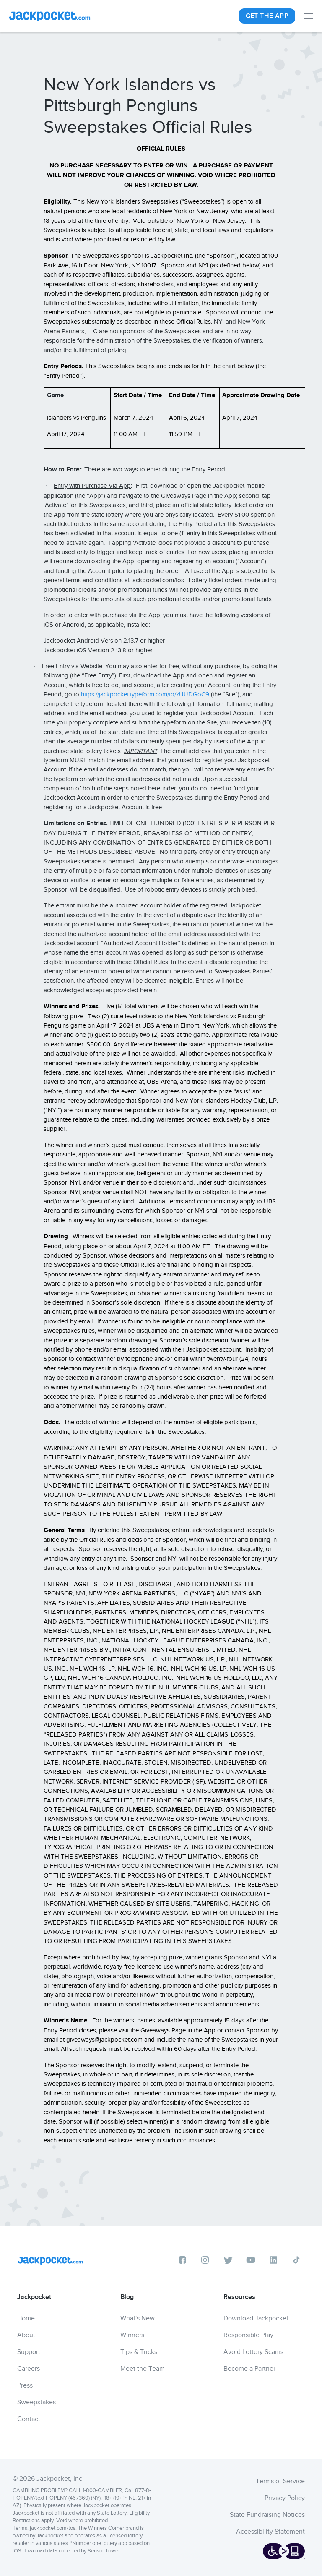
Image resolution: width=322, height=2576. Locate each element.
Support (28, 2352)
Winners (132, 2335)
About (26, 2335)
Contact (28, 2419)
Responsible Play (248, 2335)
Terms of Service (280, 2481)
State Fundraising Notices (267, 2514)
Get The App (267, 16)
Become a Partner (249, 2368)
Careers (28, 2368)
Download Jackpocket (255, 2318)
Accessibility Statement (270, 2531)
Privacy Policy (285, 2498)
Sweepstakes (36, 2402)
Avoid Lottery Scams (253, 2352)
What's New (137, 2318)
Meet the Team (142, 2368)
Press (25, 2385)
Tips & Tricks (138, 2352)
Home (26, 2318)
